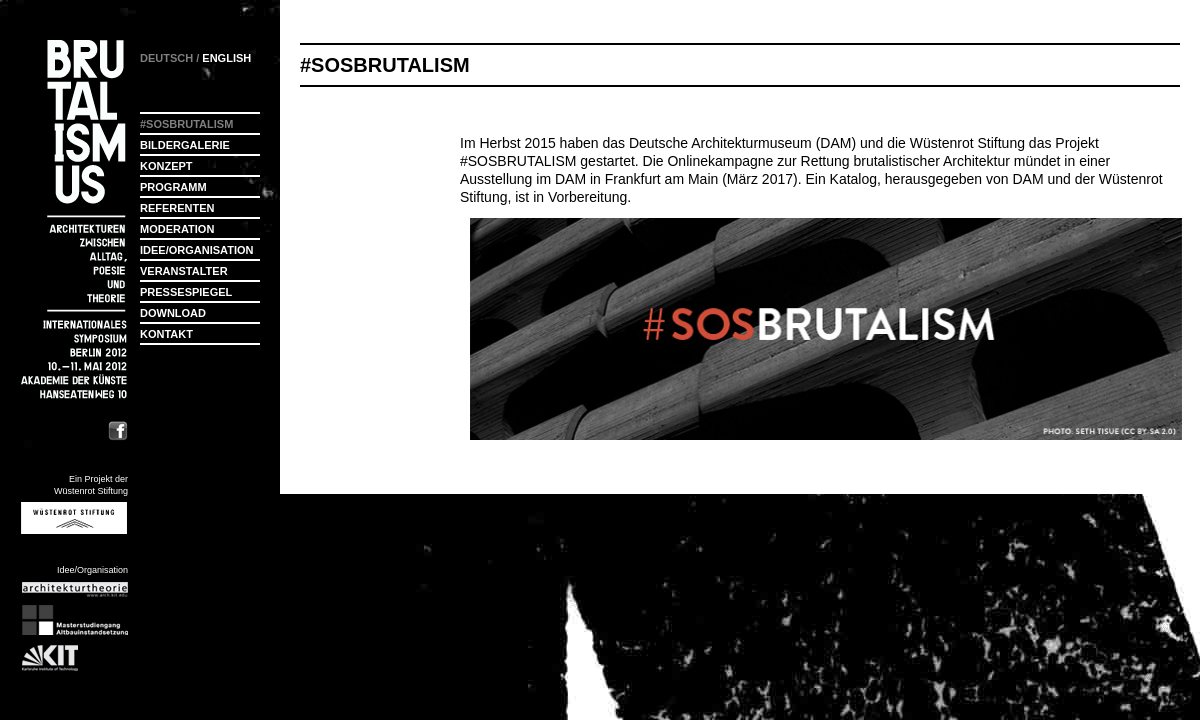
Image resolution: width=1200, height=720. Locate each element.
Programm (173, 187)
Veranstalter (184, 271)
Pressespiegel (186, 292)
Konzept (166, 166)
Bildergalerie (185, 145)
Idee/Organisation (196, 250)
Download (173, 313)
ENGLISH (226, 58)
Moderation (177, 229)
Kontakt (166, 334)
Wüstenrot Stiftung (967, 143)
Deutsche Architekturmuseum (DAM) (742, 143)
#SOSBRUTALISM (518, 161)
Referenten (177, 208)
